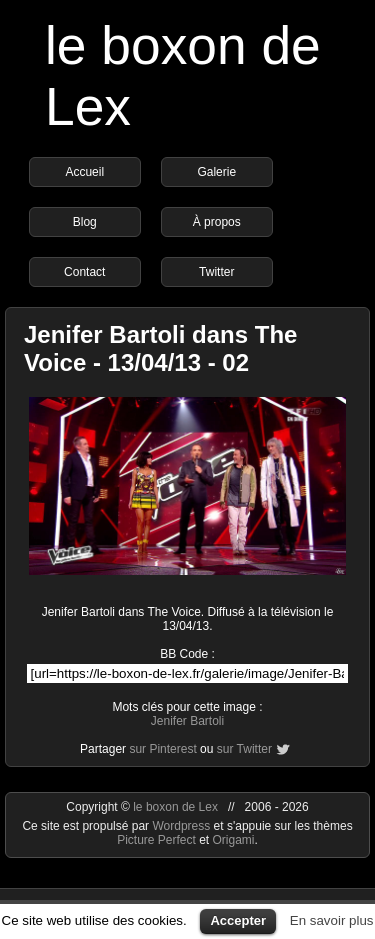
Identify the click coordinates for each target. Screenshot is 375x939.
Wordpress (182, 826)
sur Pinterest (162, 749)
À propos (217, 222)
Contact (84, 272)
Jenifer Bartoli (187, 721)
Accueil (84, 172)
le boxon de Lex (175, 807)
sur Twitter (244, 749)
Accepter (238, 920)
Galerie (216, 172)
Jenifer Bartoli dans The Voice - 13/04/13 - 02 (160, 348)
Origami (234, 840)
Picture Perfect (156, 840)
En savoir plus (332, 920)
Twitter (216, 272)
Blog (85, 222)
